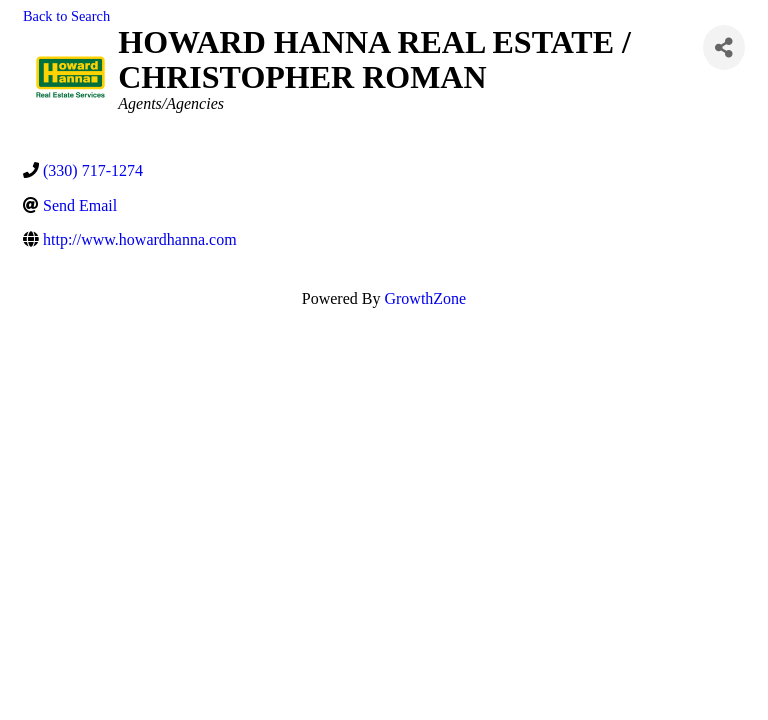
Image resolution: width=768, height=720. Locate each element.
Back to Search (66, 16)
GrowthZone (425, 298)
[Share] (724, 47)
